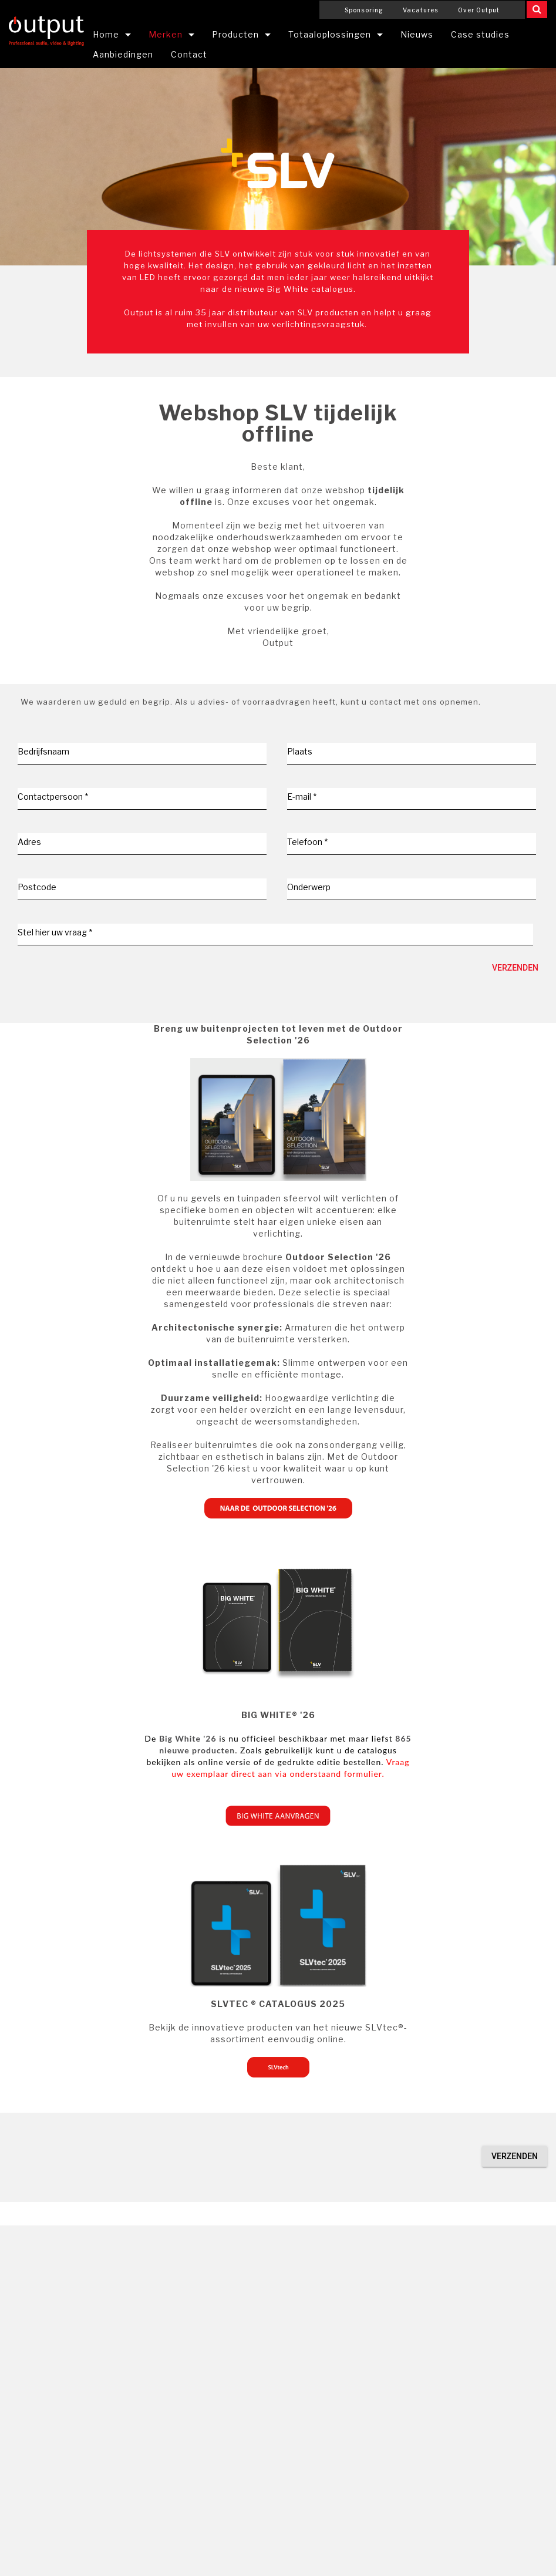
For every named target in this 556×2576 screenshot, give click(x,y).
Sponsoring (364, 10)
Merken (166, 34)
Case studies (480, 34)
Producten (235, 34)
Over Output (479, 10)
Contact (189, 54)
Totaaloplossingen (329, 34)
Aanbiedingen (123, 54)
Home (106, 34)
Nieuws (416, 34)
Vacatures (421, 10)
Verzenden (515, 967)
